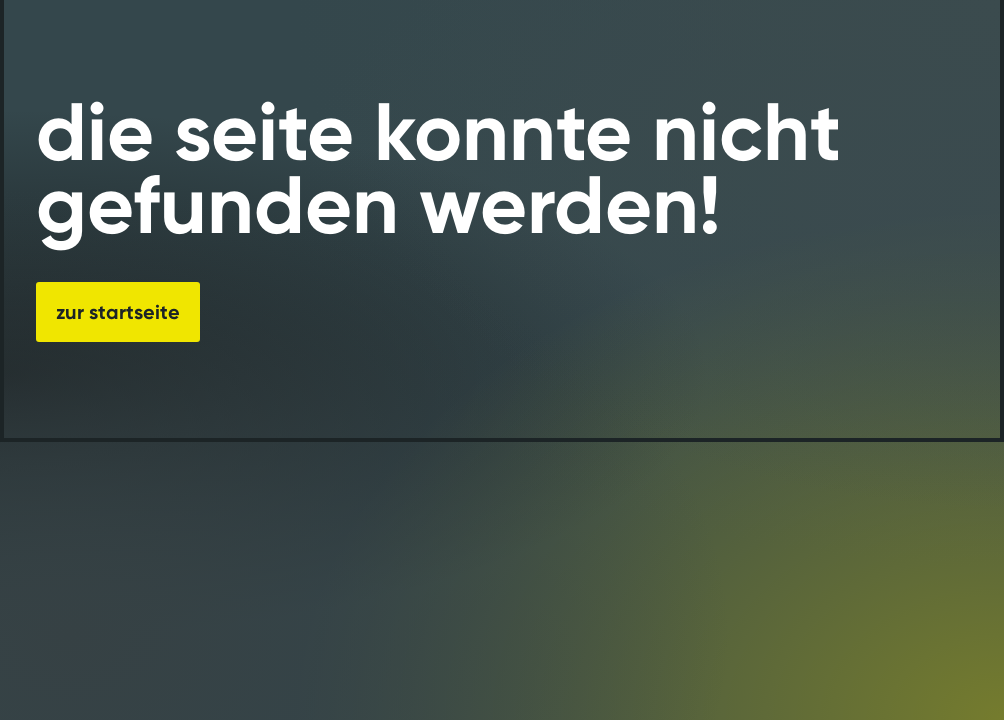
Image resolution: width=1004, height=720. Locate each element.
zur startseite (118, 312)
